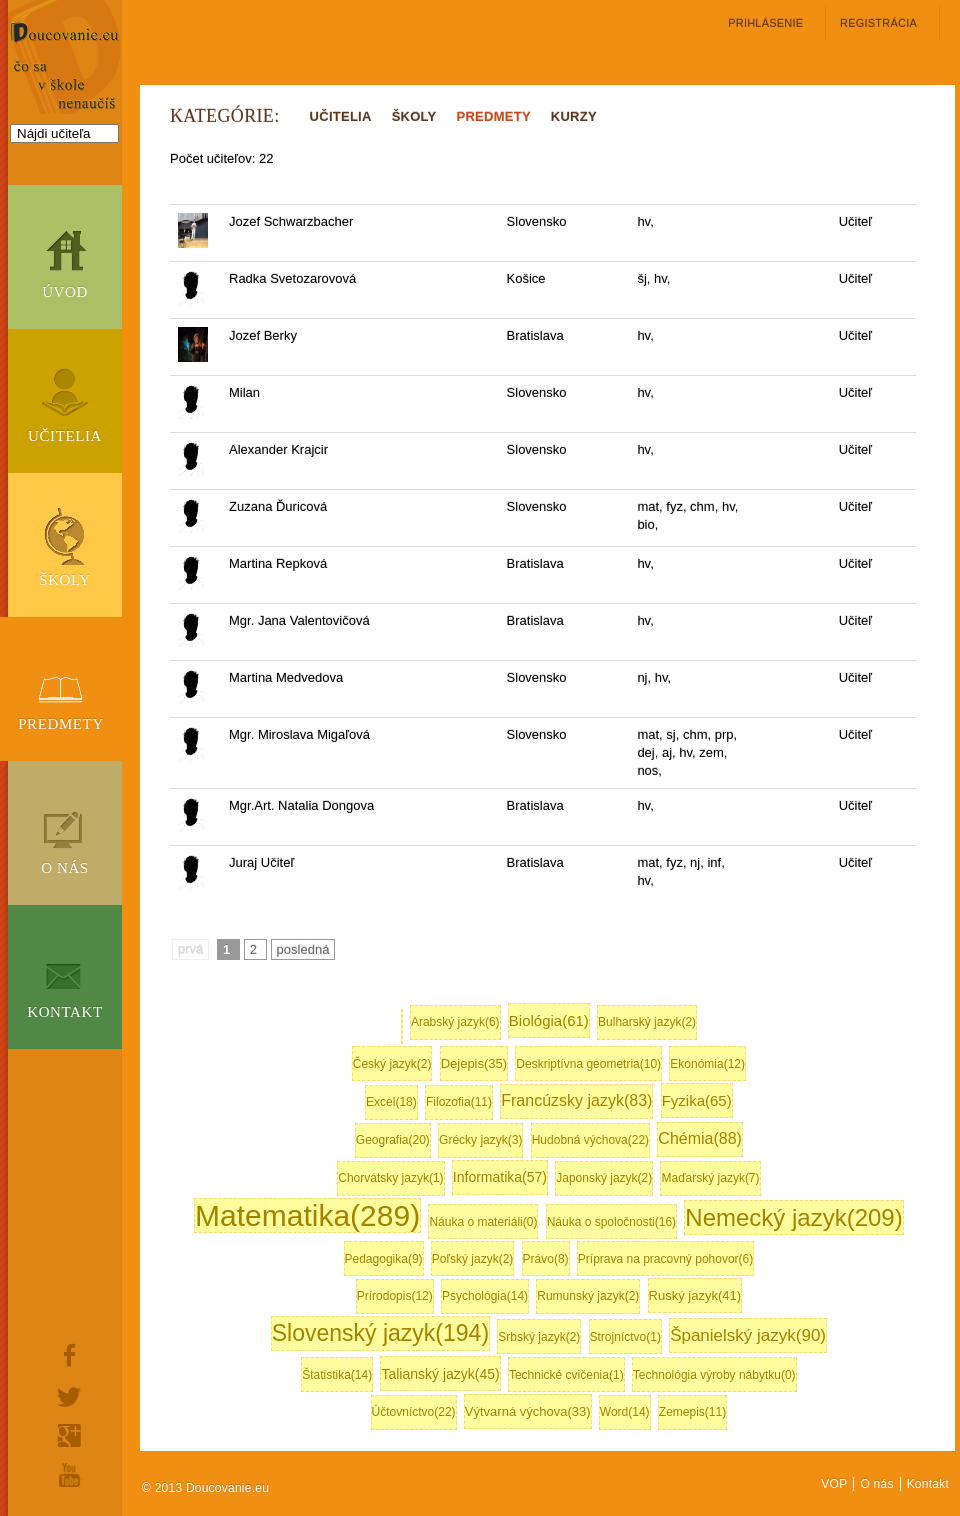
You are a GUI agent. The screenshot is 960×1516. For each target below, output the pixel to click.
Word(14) (625, 1412)
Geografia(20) (393, 1140)
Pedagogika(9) (384, 1259)
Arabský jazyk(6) (455, 1022)
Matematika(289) (307, 1215)
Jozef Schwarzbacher (291, 221)
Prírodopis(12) (395, 1296)
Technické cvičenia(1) (566, 1375)
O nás (65, 868)
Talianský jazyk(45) (440, 1374)
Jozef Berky (263, 335)
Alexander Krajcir (278, 449)
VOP (834, 1484)
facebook (70, 1355)
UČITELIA (341, 116)
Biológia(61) (549, 1020)
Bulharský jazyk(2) (647, 1022)
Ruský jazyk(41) (695, 1295)
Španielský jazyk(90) (748, 1335)
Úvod (65, 292)
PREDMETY (494, 116)
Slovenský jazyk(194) (380, 1333)
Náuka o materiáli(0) (483, 1222)
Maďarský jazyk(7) (710, 1178)
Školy (65, 580)
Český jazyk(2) (392, 1064)
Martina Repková (278, 563)
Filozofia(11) (459, 1102)
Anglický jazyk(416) (402, 1026)
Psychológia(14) (485, 1296)
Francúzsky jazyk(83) (576, 1100)
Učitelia (65, 436)
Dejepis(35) (474, 1063)
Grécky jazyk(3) (480, 1140)
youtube (70, 1475)
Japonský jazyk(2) (604, 1178)
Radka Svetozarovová (292, 278)
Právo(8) (546, 1259)
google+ (70, 1435)
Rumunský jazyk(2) (588, 1296)
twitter (70, 1397)
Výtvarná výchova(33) (528, 1411)
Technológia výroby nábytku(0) (714, 1375)
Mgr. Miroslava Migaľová (299, 734)
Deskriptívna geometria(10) (588, 1064)
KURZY (574, 116)
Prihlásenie (765, 23)
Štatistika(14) (337, 1375)
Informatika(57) (500, 1177)
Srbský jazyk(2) (539, 1337)
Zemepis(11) (692, 1412)
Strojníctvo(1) (625, 1337)
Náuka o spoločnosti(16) (611, 1222)
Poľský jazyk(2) (473, 1259)
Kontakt (65, 1012)
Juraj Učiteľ (261, 862)
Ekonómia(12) (707, 1064)
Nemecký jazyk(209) (793, 1217)
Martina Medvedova (286, 677)
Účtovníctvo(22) (414, 1412)
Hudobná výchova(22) (590, 1140)
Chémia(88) (700, 1138)
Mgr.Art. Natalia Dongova (301, 805)
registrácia (878, 23)
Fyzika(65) (697, 1100)
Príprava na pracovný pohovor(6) (665, 1259)
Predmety (61, 724)
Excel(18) (391, 1102)
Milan (244, 392)
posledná (303, 949)
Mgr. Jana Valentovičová (299, 620)
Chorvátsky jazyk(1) (390, 1178)
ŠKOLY (414, 116)
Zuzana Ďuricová (278, 506)
